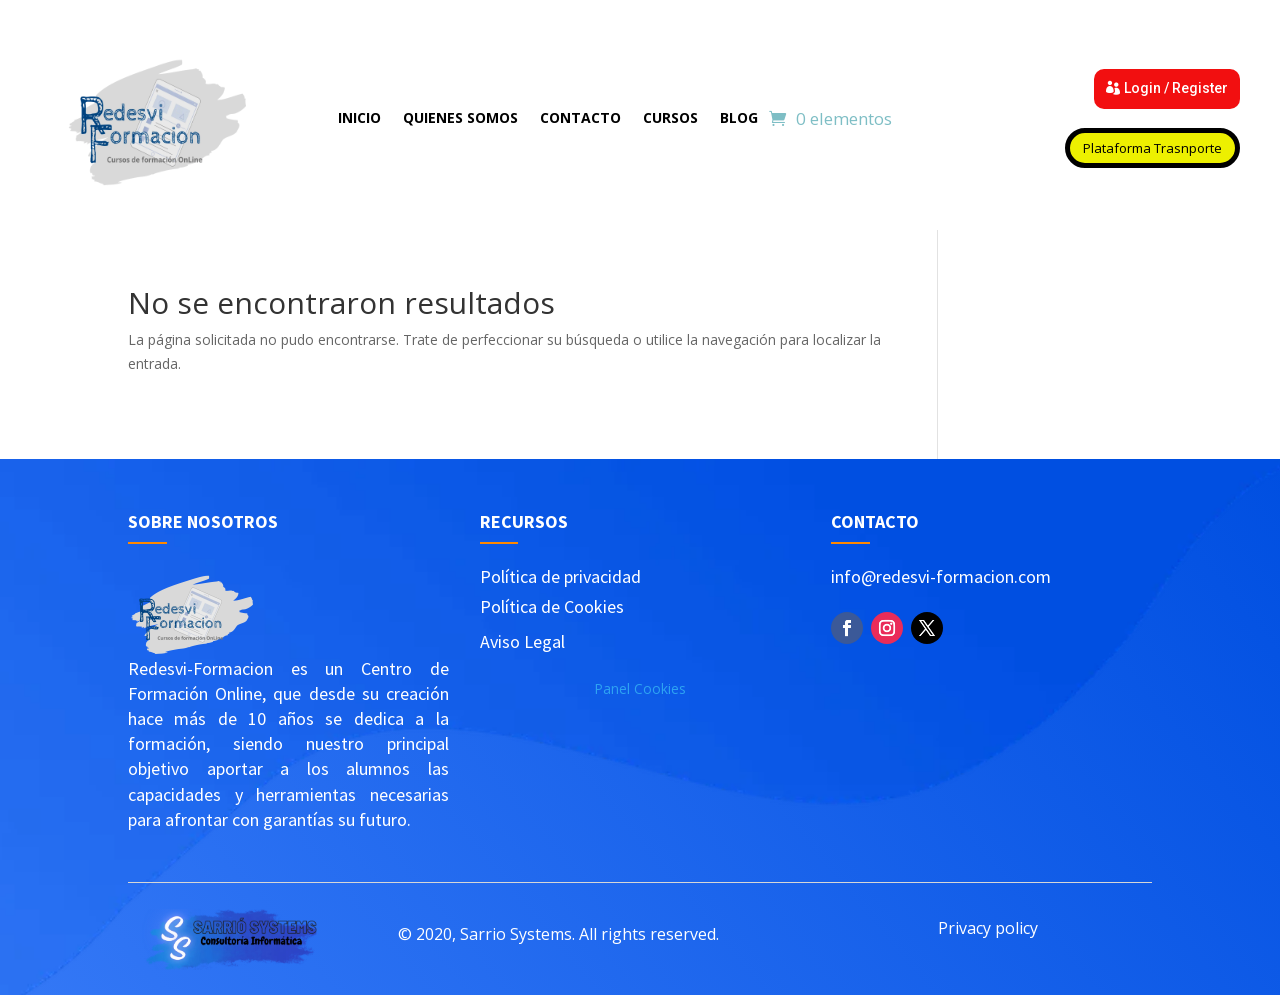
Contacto (580, 119)
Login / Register (1176, 88)
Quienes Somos (460, 119)
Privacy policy (988, 928)
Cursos (670, 119)
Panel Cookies (640, 688)
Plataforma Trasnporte (1152, 148)
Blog (739, 119)
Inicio (359, 119)
